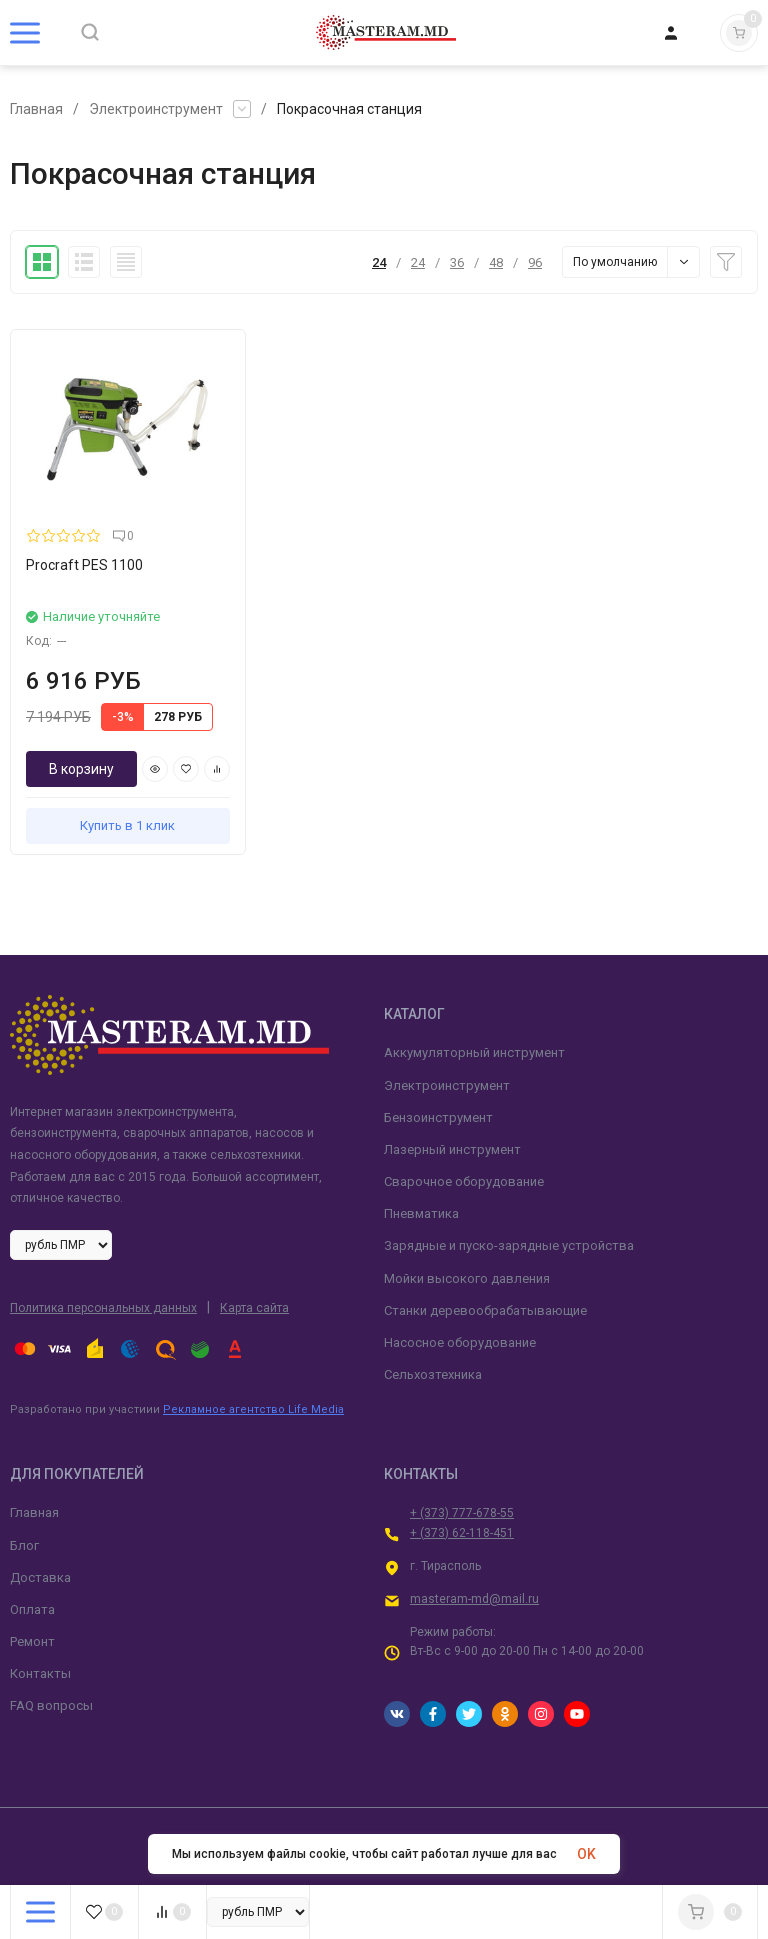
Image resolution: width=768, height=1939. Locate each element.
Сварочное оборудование (464, 1181)
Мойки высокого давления (467, 1278)
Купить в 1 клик (127, 825)
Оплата (32, 1609)
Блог (24, 1545)
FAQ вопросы (51, 1705)
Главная (36, 109)
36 (457, 262)
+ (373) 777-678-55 (462, 1513)
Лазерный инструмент (452, 1149)
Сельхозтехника (433, 1374)
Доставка (40, 1577)
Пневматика (421, 1213)
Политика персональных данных (103, 1308)
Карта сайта (254, 1308)
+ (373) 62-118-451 (462, 1533)
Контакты (40, 1673)
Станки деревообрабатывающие (485, 1310)
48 (496, 262)
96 (535, 262)
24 (379, 262)
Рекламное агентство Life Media (253, 1409)
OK (586, 1854)
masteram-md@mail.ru (474, 1599)
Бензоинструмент (438, 1117)
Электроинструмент (156, 109)
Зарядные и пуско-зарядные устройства (509, 1245)
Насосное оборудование (460, 1342)
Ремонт (32, 1641)
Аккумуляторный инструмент (474, 1052)
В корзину (81, 769)
